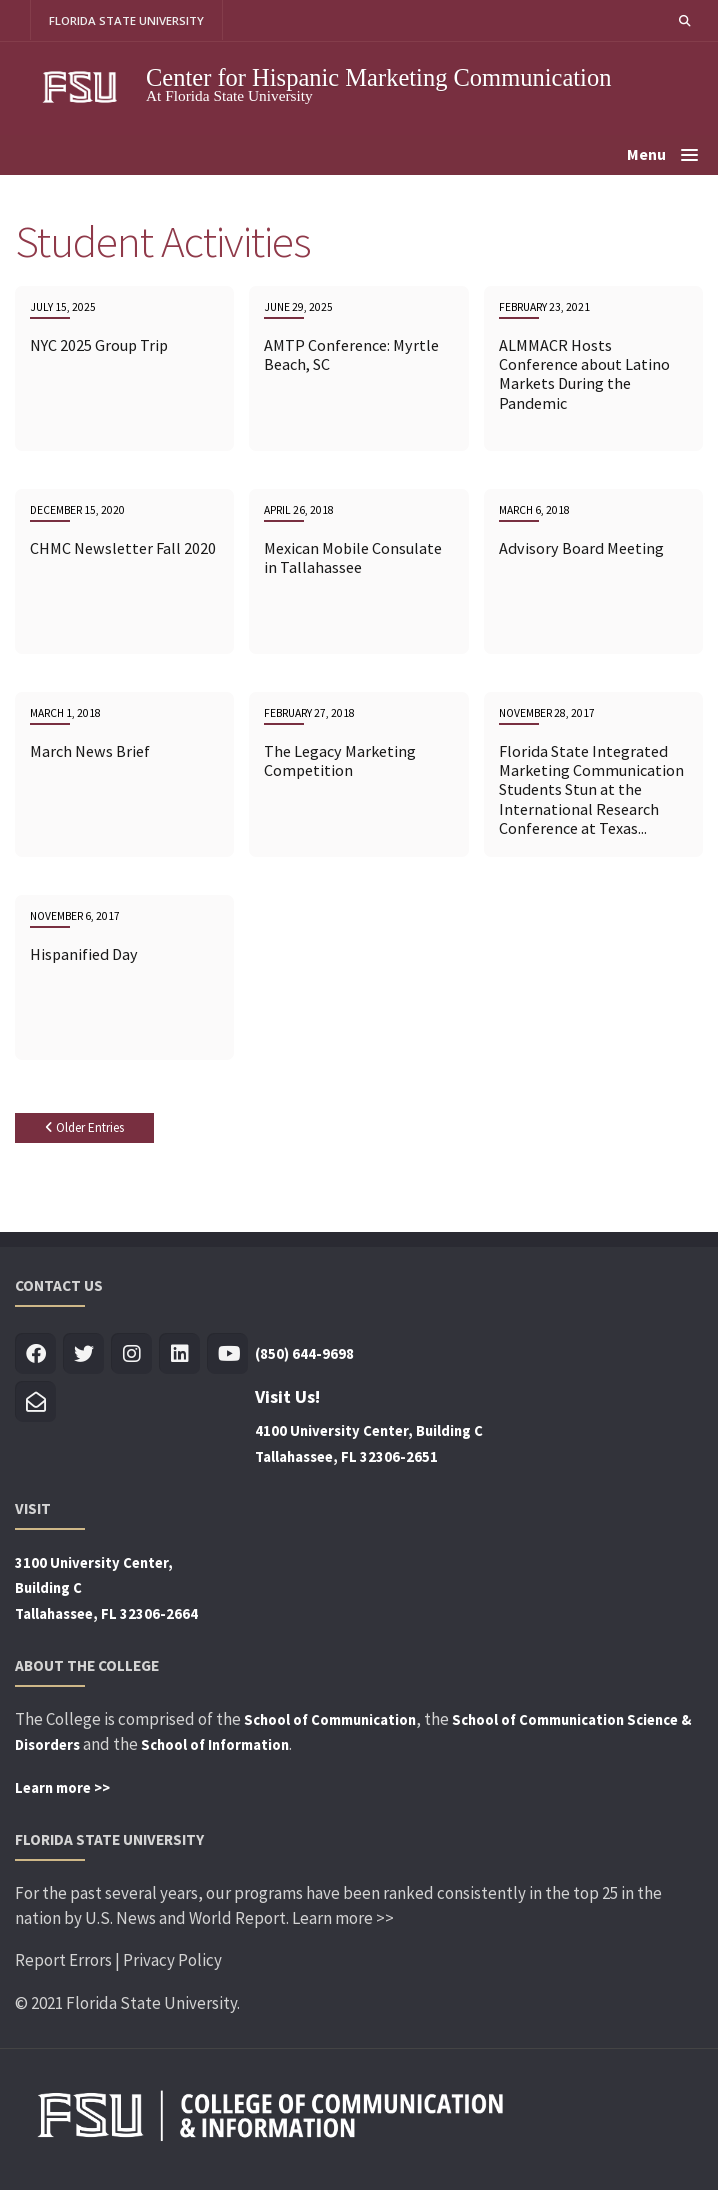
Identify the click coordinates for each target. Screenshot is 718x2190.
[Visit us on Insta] (131, 1354)
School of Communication (330, 1720)
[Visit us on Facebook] (35, 1354)
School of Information (215, 1745)
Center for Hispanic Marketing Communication (379, 77)
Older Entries (84, 1127)
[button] (685, 20)
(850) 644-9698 (304, 1354)
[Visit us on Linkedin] (179, 1354)
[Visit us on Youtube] (227, 1354)
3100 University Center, (94, 1563)
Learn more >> (62, 1788)
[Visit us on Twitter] (83, 1354)
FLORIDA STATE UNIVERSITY (126, 20)
